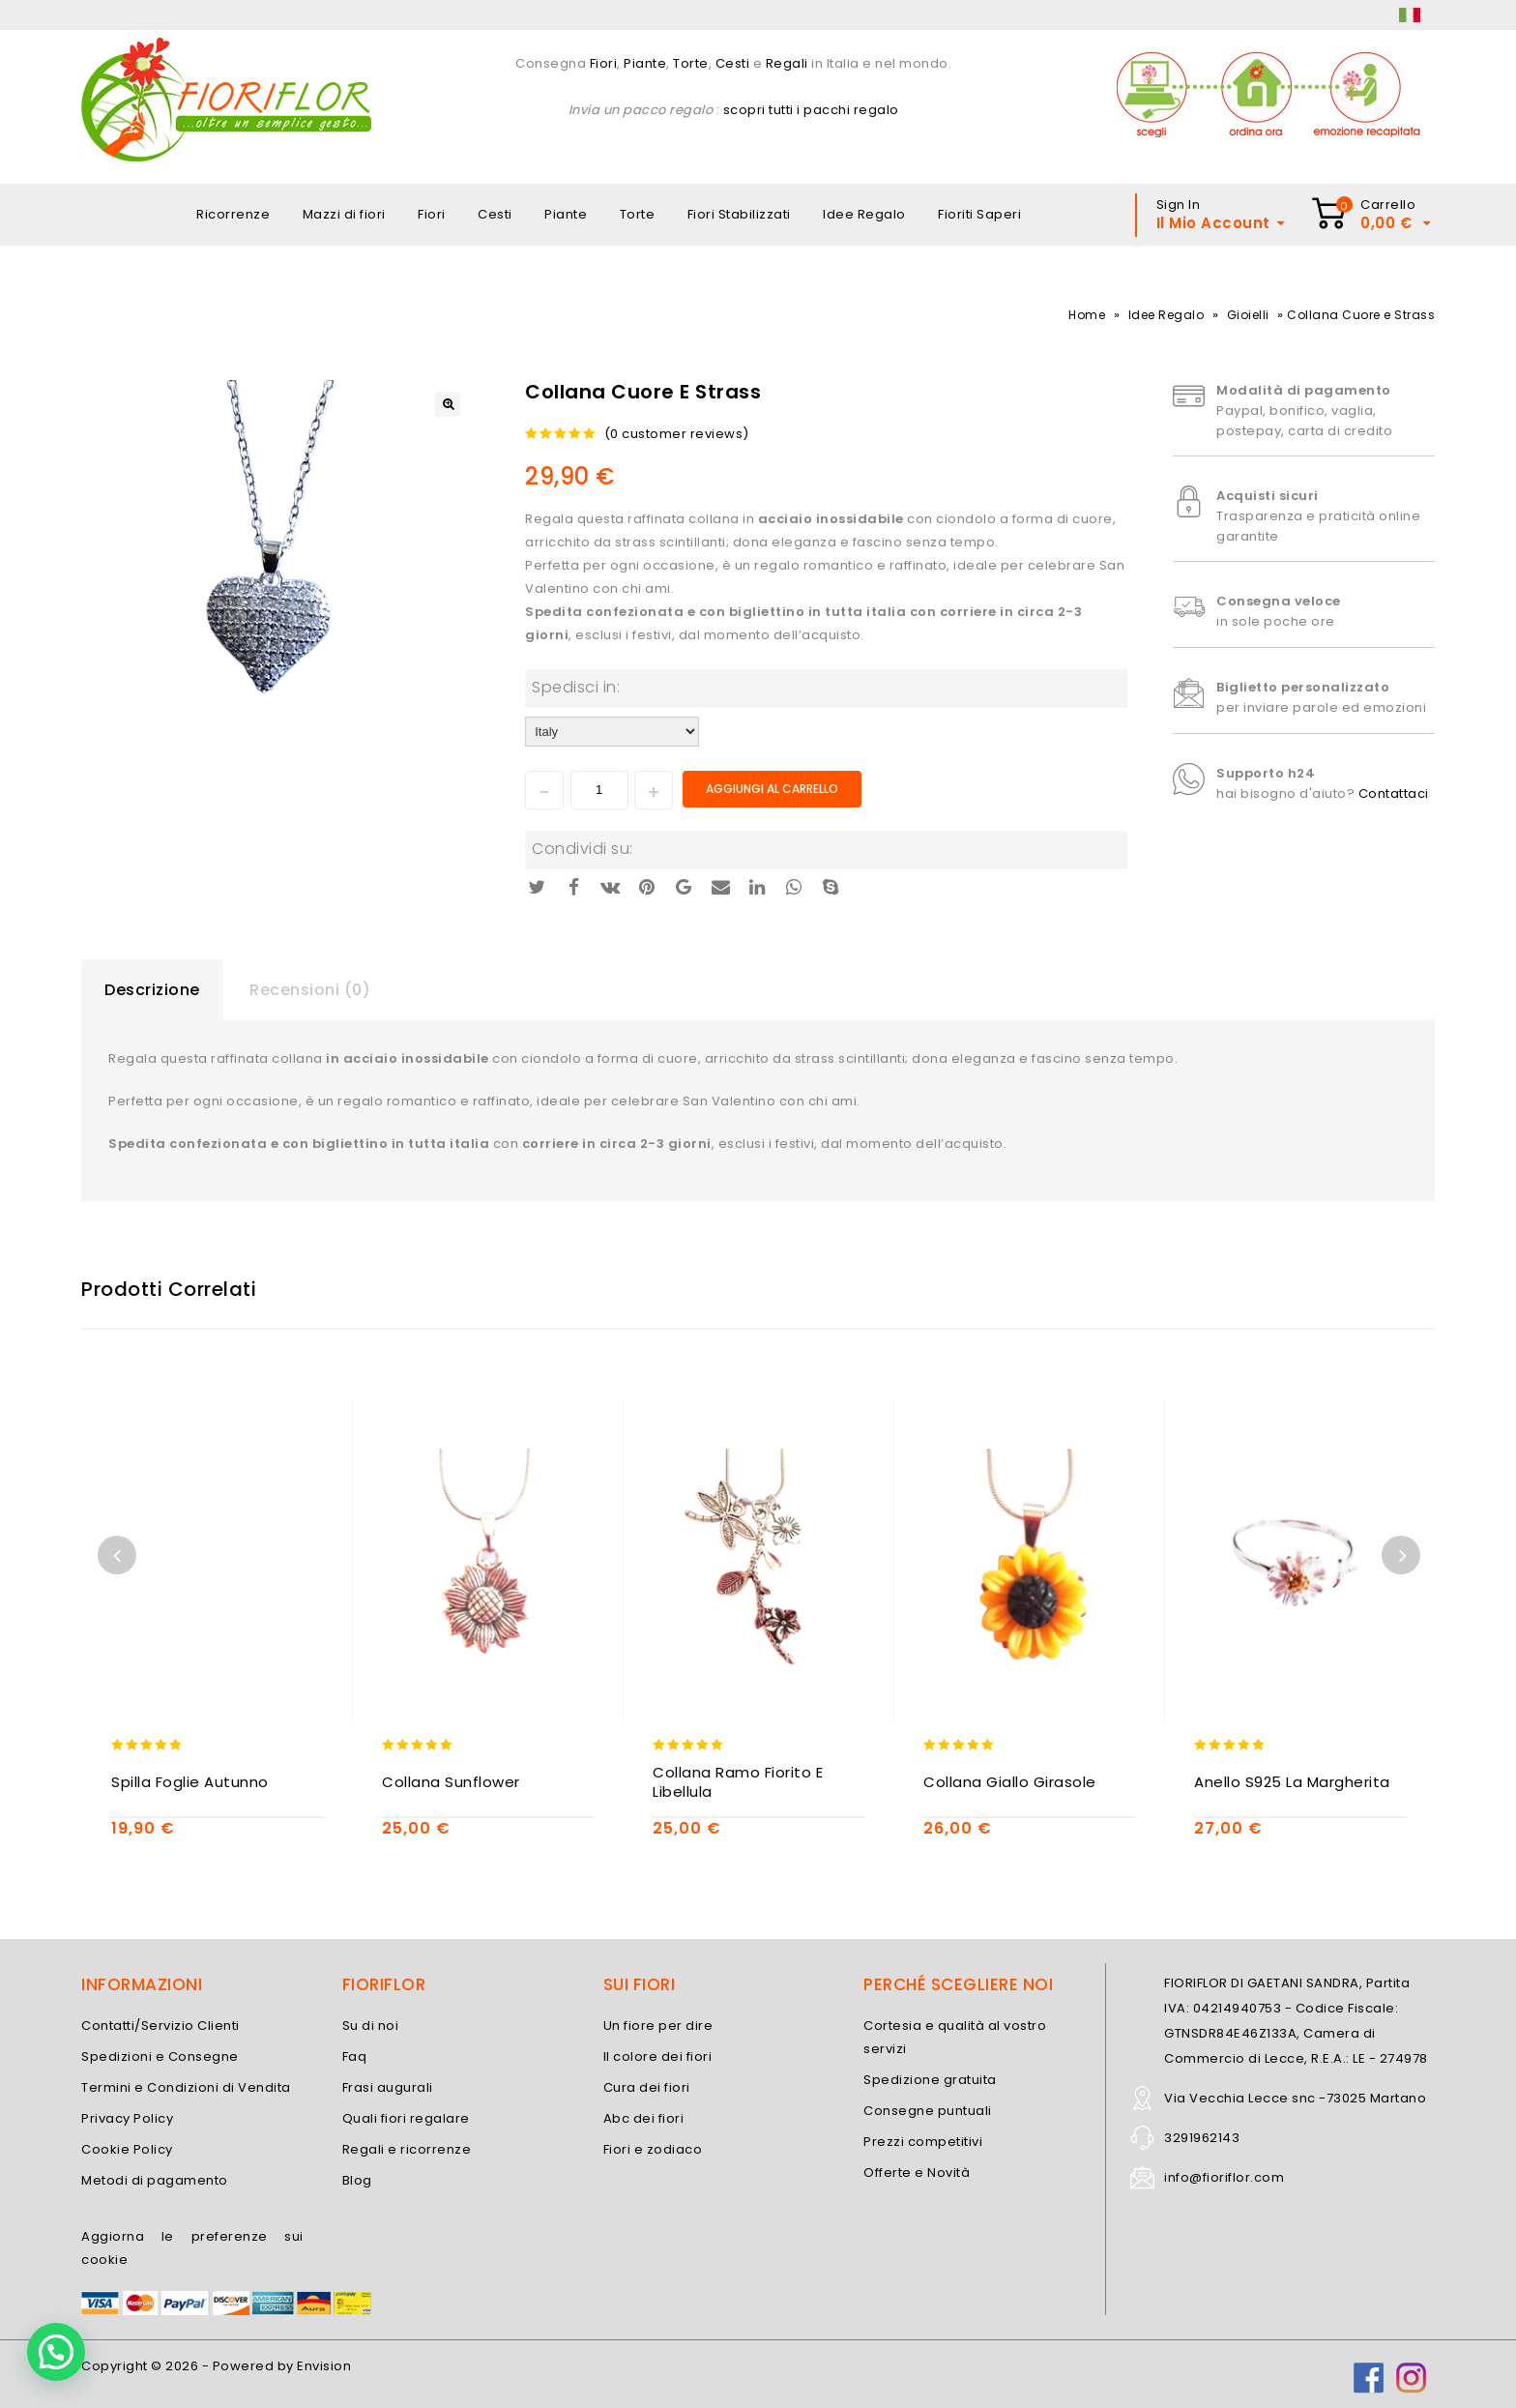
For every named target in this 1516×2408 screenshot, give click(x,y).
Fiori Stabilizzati (739, 214)
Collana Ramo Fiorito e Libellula (738, 1782)
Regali (787, 63)
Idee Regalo (864, 214)
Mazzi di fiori (344, 214)
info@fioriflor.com (1224, 2177)
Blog (357, 2180)
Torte (691, 63)
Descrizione (152, 990)
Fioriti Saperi (979, 214)
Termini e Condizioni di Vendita (186, 2087)
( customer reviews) (676, 434)
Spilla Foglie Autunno (190, 1782)
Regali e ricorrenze (407, 2149)
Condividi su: (582, 848)
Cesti (732, 63)
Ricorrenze (233, 214)
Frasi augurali (387, 2087)
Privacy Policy (127, 2118)
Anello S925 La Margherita (1292, 1782)
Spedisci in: (576, 687)
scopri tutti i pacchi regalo (811, 110)
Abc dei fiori (644, 2118)
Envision (324, 2366)
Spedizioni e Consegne (160, 2056)
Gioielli (1248, 315)
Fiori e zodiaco (653, 2149)
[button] (56, 2352)
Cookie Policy (127, 2149)
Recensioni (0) (309, 990)
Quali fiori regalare (406, 2118)
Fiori (601, 63)
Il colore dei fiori (658, 2056)
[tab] (152, 990)
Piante (645, 63)
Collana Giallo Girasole (1009, 1782)
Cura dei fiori (646, 2087)
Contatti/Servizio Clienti (160, 2025)
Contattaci (1393, 793)
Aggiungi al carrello (772, 788)
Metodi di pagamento (154, 2180)
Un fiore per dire (658, 2025)
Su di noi (370, 2025)
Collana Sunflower (451, 1782)
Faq (354, 2056)
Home (1086, 315)
